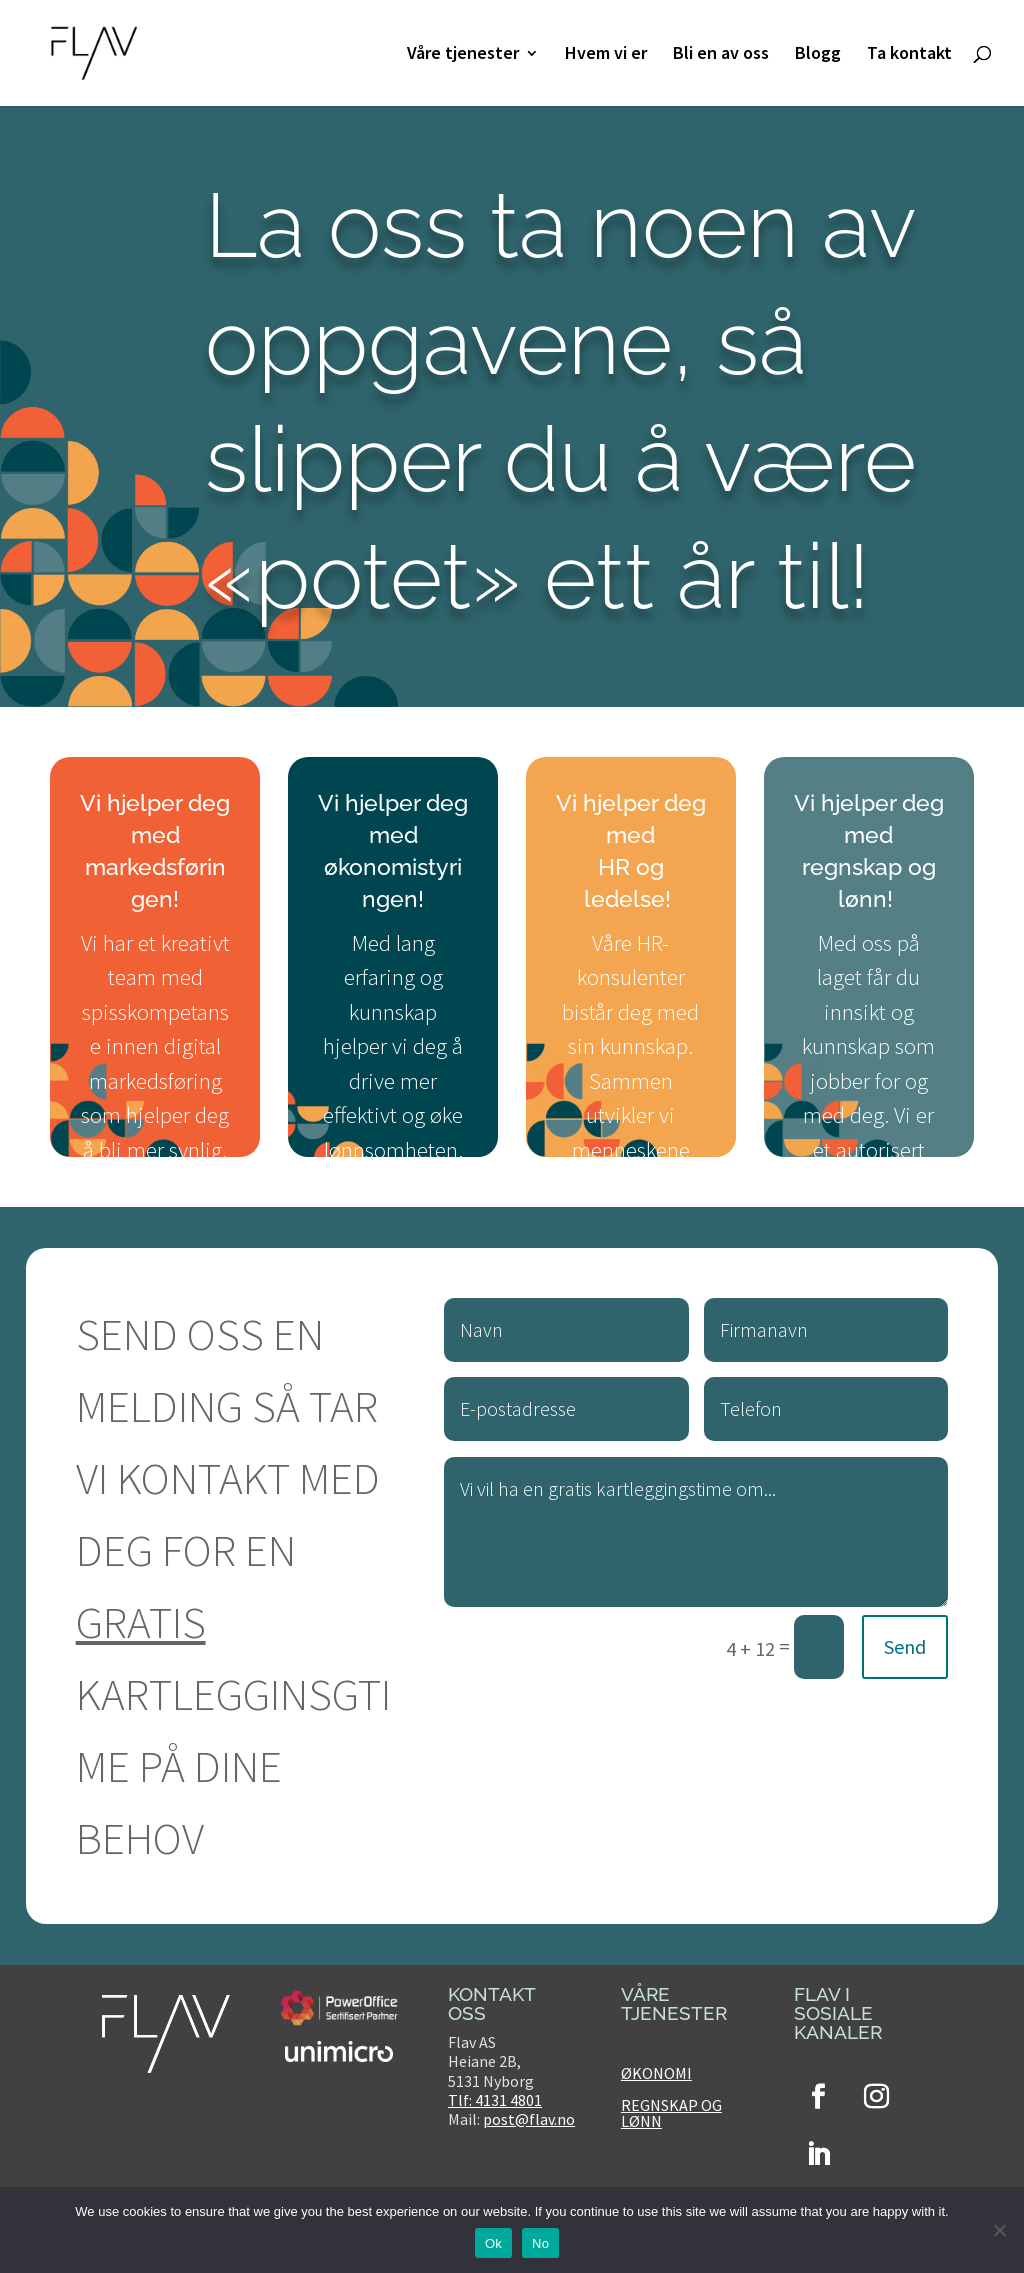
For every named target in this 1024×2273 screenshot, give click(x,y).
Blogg (818, 55)
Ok (493, 2243)
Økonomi (656, 2073)
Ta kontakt (909, 55)
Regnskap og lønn (671, 2113)
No (540, 2243)
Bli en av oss (721, 55)
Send (905, 1646)
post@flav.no (529, 2119)
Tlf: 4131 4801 (495, 2100)
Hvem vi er (606, 55)
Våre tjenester (463, 55)
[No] (999, 2230)
